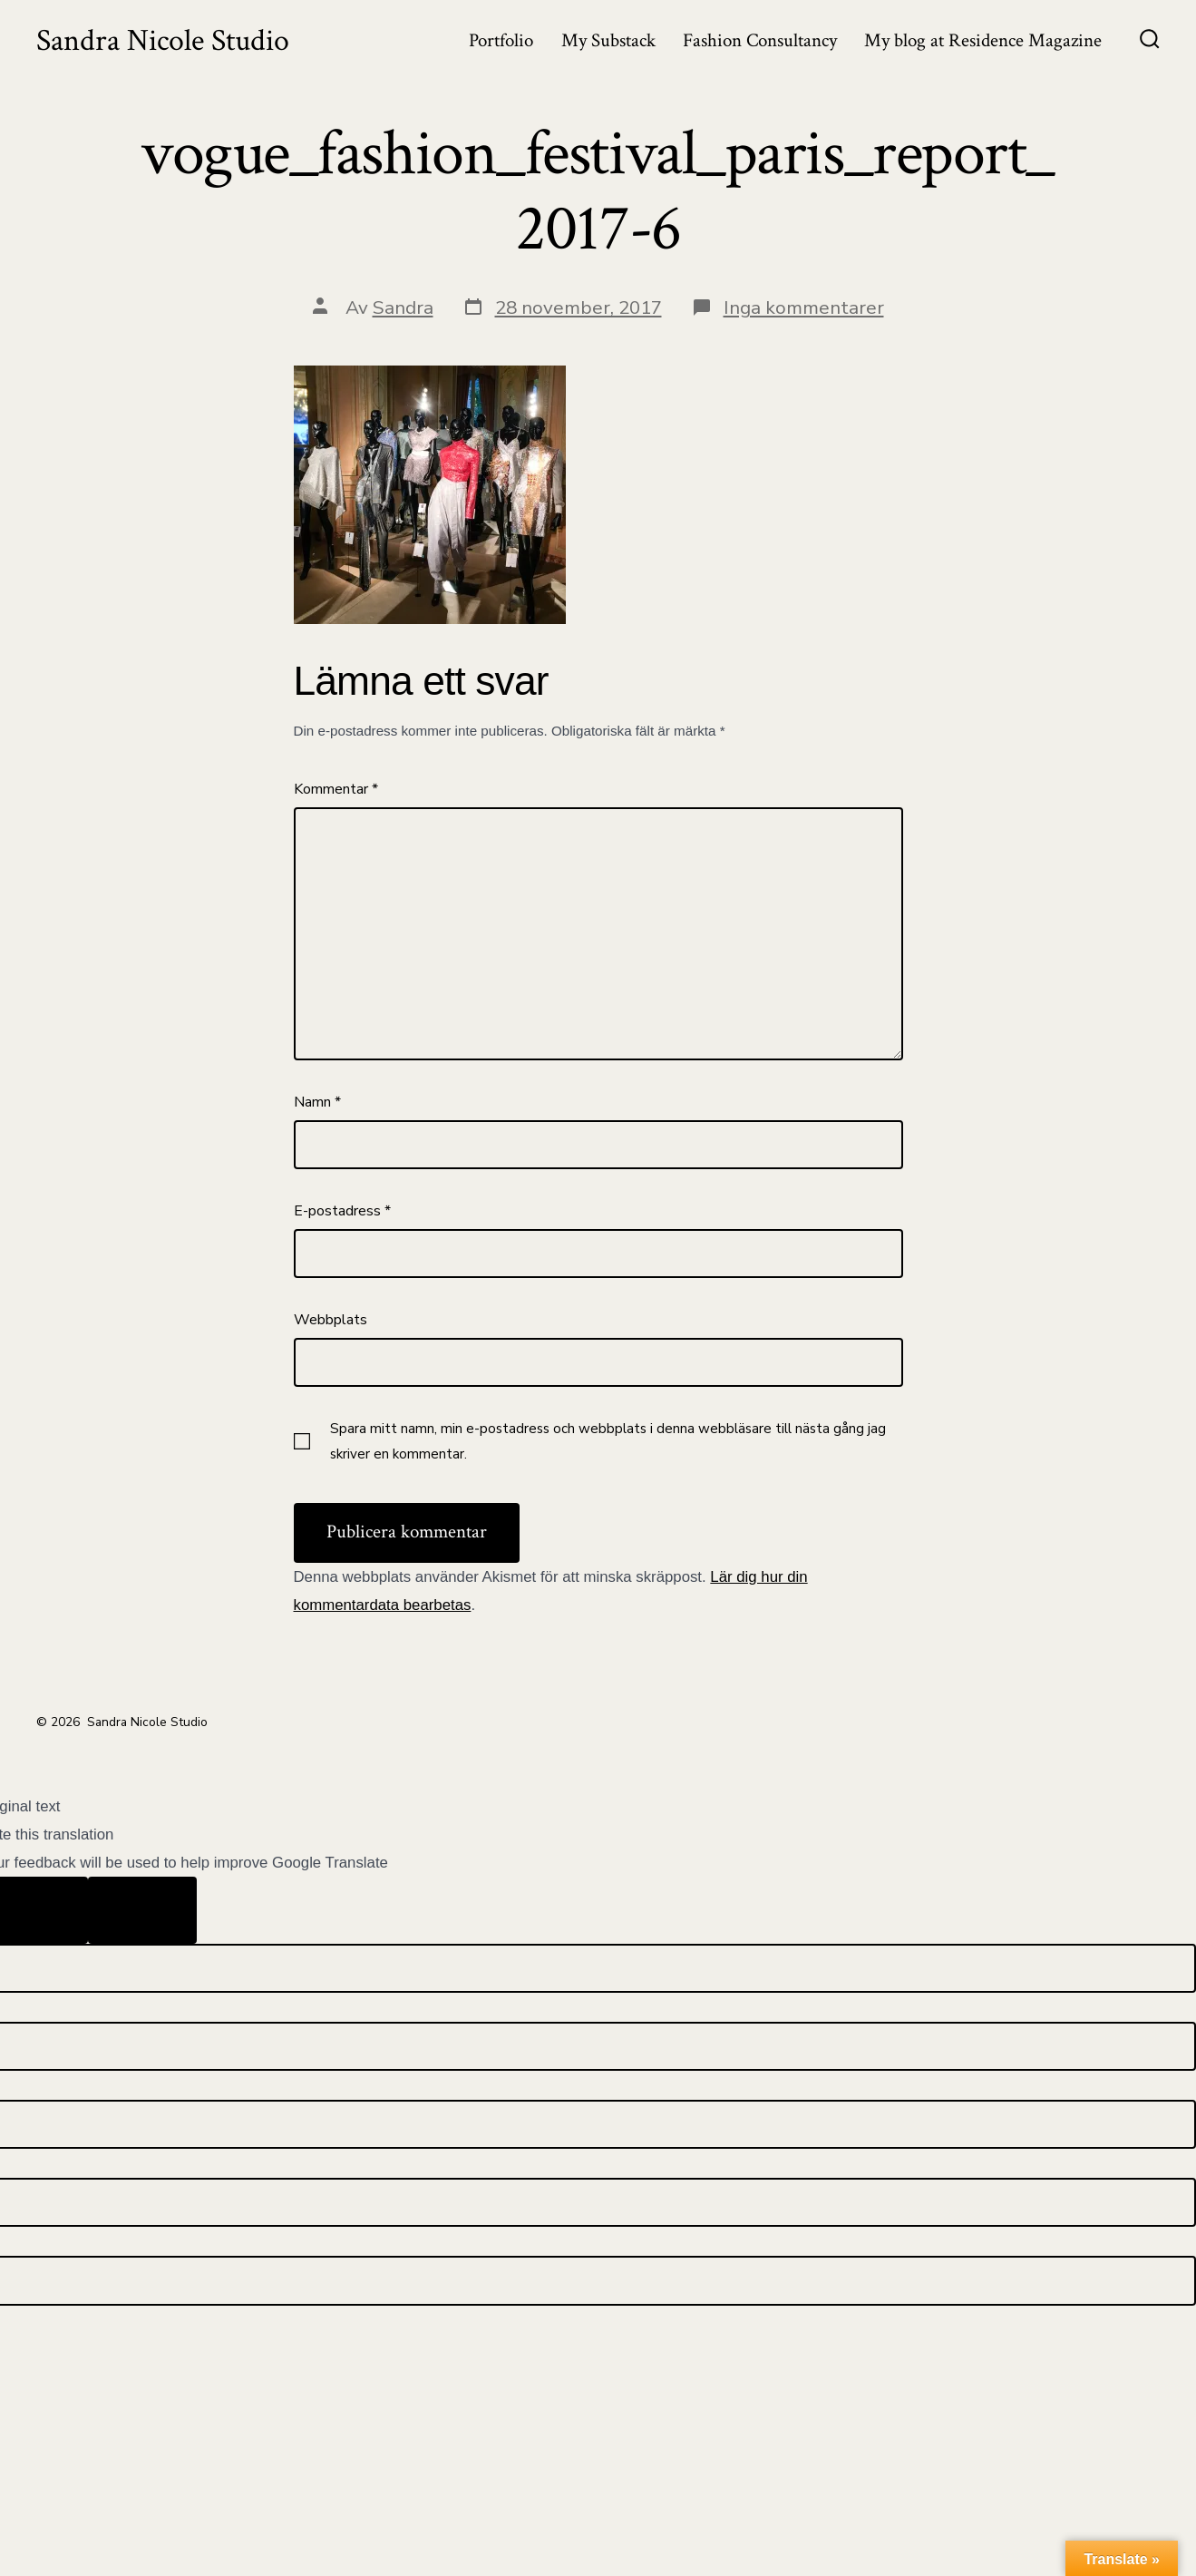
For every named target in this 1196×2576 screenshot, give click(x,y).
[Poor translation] (142, 1910)
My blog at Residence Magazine (983, 40)
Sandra (403, 307)
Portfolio (501, 40)
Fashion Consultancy (760, 40)
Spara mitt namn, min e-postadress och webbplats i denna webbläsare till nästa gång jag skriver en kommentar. (608, 1441)
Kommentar (336, 789)
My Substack (608, 40)
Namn (317, 1102)
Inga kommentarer (804, 307)
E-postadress (342, 1211)
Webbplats (330, 1320)
